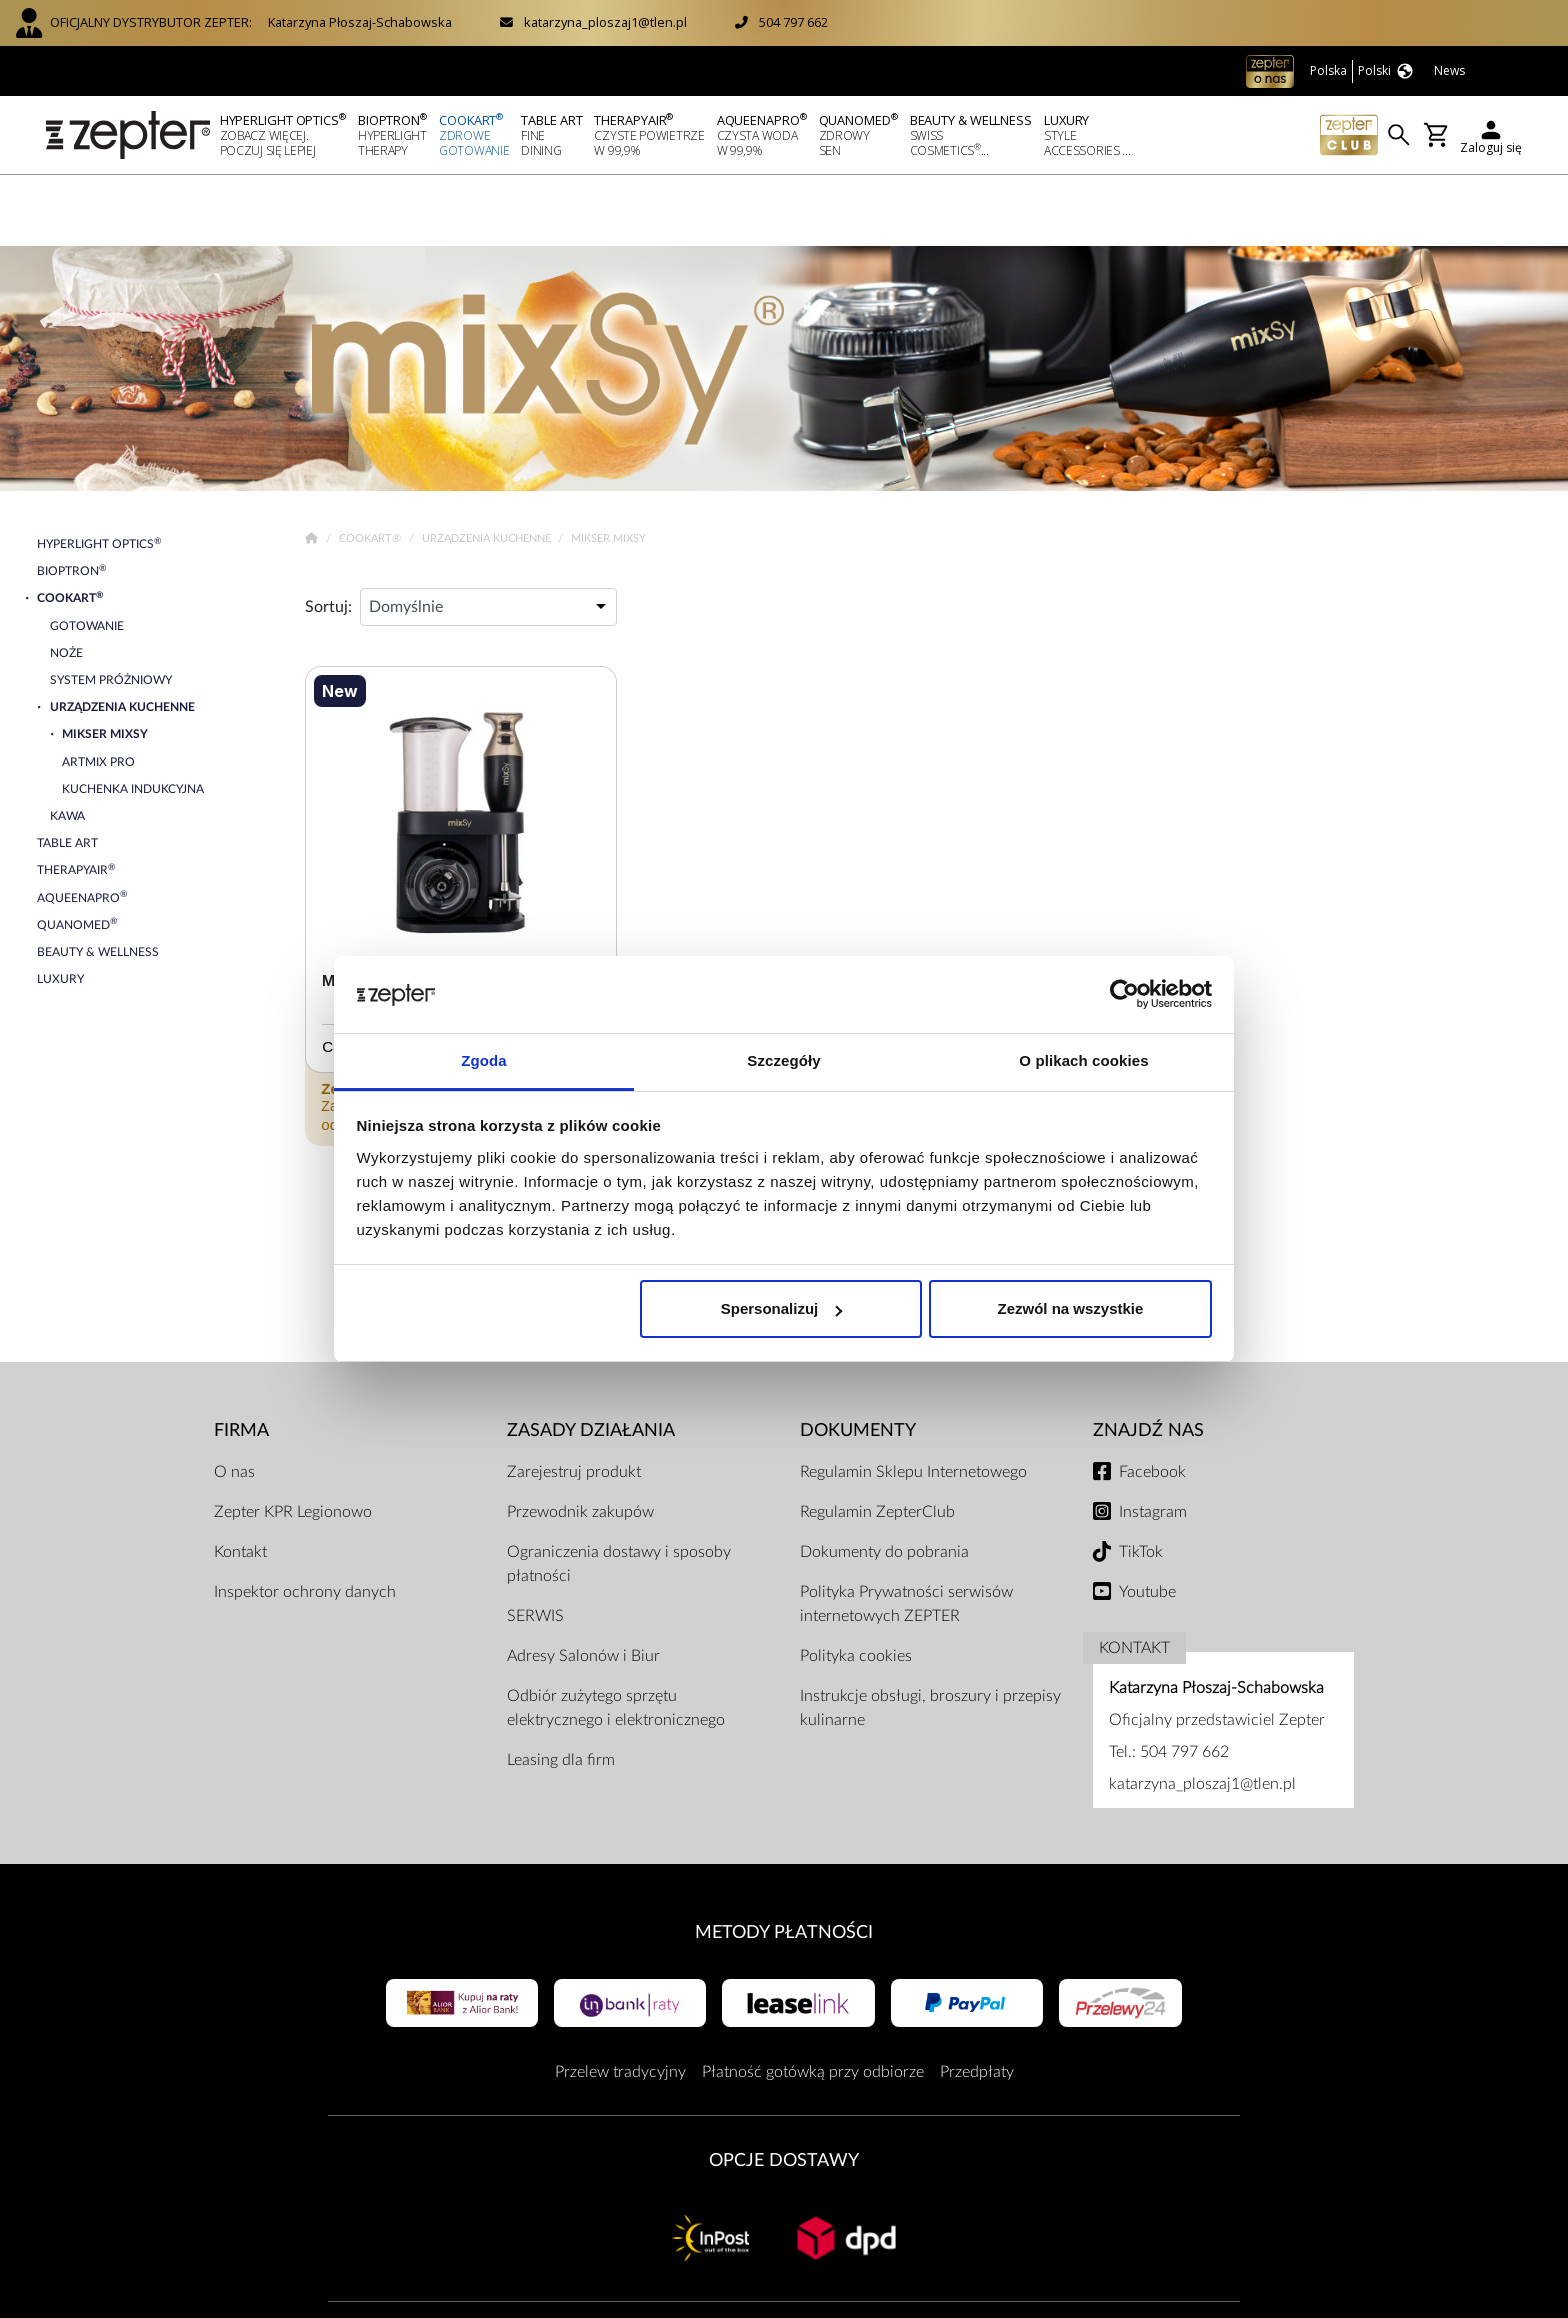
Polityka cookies (856, 1585)
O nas (234, 1401)
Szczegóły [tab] (783, 1060)
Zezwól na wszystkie (1070, 1308)
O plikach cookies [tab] (1083, 1060)
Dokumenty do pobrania (884, 1481)
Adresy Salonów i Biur (583, 1585)
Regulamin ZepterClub (877, 1441)
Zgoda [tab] (484, 1060)
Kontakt (240, 1481)
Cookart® (371, 467)
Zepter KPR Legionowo (293, 1441)
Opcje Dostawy (784, 2089)
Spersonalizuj (782, 1308)
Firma (241, 1359)
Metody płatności (784, 1861)
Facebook (1152, 1401)
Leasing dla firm (561, 1689)
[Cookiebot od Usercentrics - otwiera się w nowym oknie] (1124, 995)
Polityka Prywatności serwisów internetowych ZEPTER (906, 1533)
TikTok (1141, 1481)
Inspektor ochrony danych (305, 1521)
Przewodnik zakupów (580, 1441)
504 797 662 (793, 22)
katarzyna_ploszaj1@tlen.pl (605, 22)
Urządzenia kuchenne (488, 467)
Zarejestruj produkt (574, 1401)
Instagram (1153, 1441)
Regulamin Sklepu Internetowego (913, 1401)
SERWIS (535, 1545)
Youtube (1147, 1521)
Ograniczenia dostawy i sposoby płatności (619, 1493)
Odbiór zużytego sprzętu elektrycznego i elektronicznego (616, 1637)
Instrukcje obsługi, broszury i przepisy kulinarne (930, 1637)
